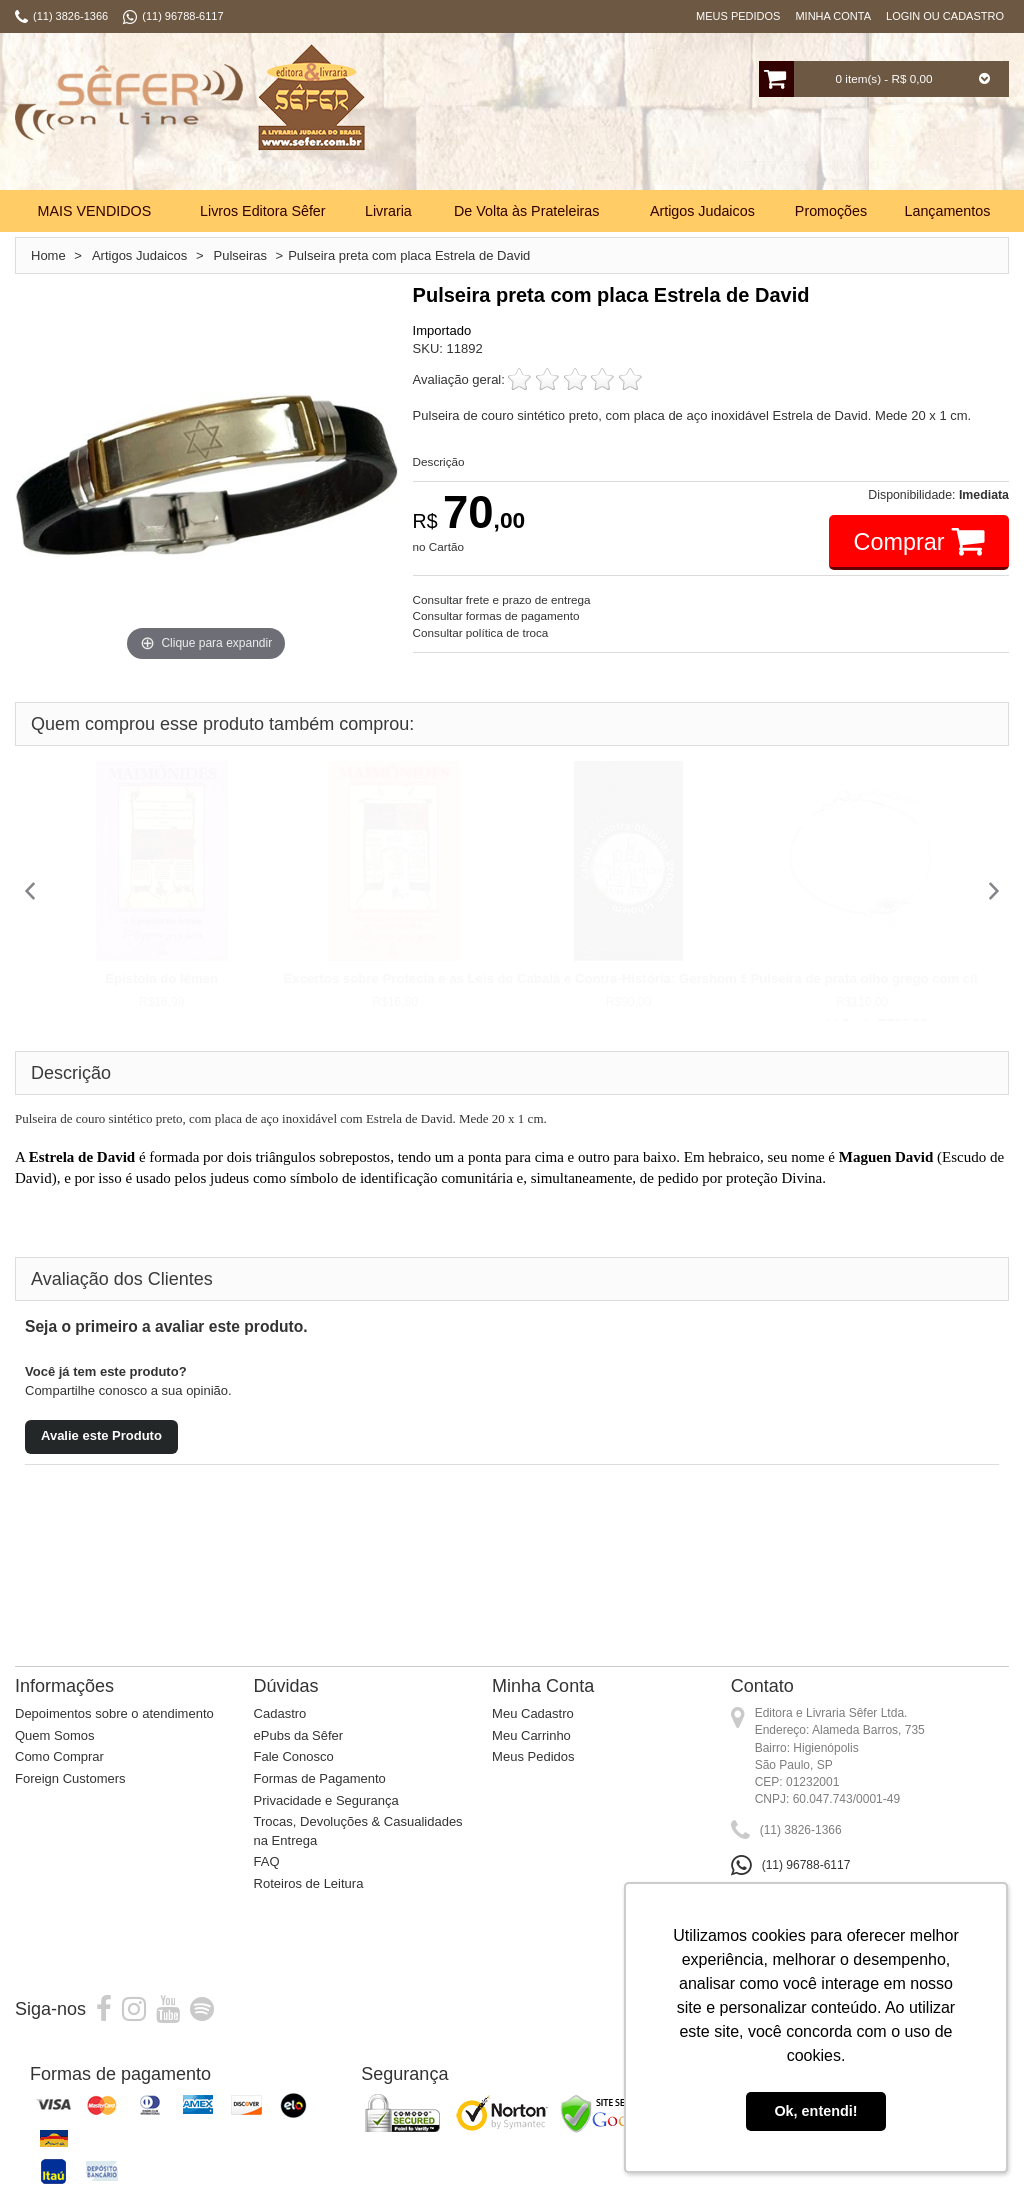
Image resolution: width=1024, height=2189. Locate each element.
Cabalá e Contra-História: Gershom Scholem (656, 1001)
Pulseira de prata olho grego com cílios (874, 1001)
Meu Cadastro (533, 1737)
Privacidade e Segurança (326, 1823)
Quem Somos (54, 1758)
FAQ (267, 1885)
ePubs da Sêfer (299, 1758)
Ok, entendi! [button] (815, 2111)
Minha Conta (833, 16)
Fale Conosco (294, 1780)
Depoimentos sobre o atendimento (114, 1737)
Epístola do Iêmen (161, 1001)
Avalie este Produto (101, 1459)
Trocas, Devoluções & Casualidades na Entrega (358, 1854)
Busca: (671, 190)
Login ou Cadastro (945, 16)
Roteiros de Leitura (309, 1906)
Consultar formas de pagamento (496, 639)
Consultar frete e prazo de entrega (502, 622)
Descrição (439, 484)
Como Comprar (59, 1780)
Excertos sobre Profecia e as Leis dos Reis (418, 1001)
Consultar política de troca (481, 656)
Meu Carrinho (531, 1758)
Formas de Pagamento (320, 1801)
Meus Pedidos (738, 16)
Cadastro (280, 1737)
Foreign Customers (70, 1801)
